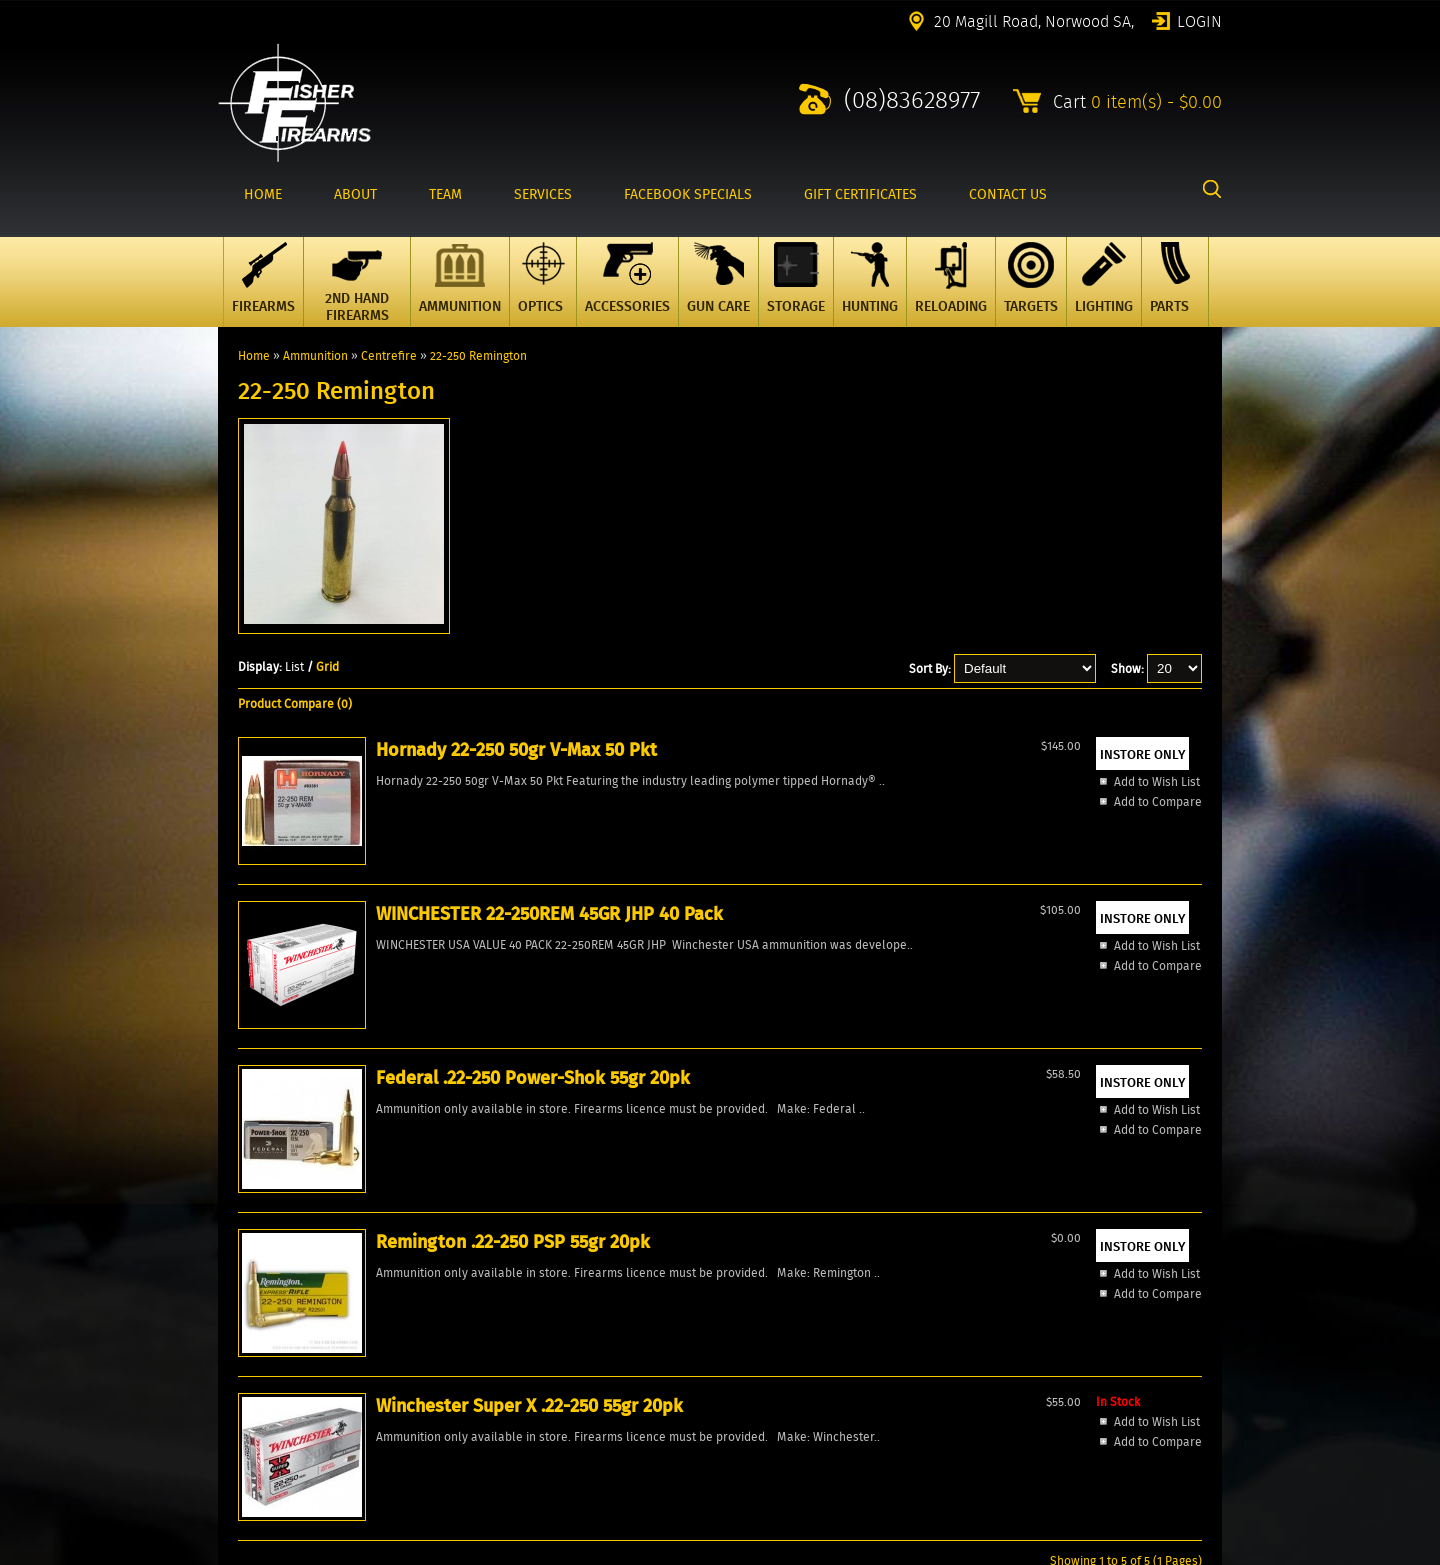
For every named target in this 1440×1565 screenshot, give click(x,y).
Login (1199, 20)
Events (236, 1391)
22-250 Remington (478, 355)
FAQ (228, 1374)
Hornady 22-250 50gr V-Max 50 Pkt (342, 895)
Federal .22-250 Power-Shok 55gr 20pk (714, 908)
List (294, 666)
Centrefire (389, 355)
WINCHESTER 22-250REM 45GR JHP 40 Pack (535, 908)
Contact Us (247, 1306)
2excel (1204, 1553)
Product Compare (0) (295, 703)
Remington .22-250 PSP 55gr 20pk (913, 895)
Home (254, 355)
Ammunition (315, 355)
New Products (256, 1255)
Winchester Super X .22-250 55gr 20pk (1110, 895)
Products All (251, 1289)
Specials (241, 1272)
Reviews (240, 1357)
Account (240, 1323)
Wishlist (239, 1340)
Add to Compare (320, 1016)
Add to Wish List (319, 996)
